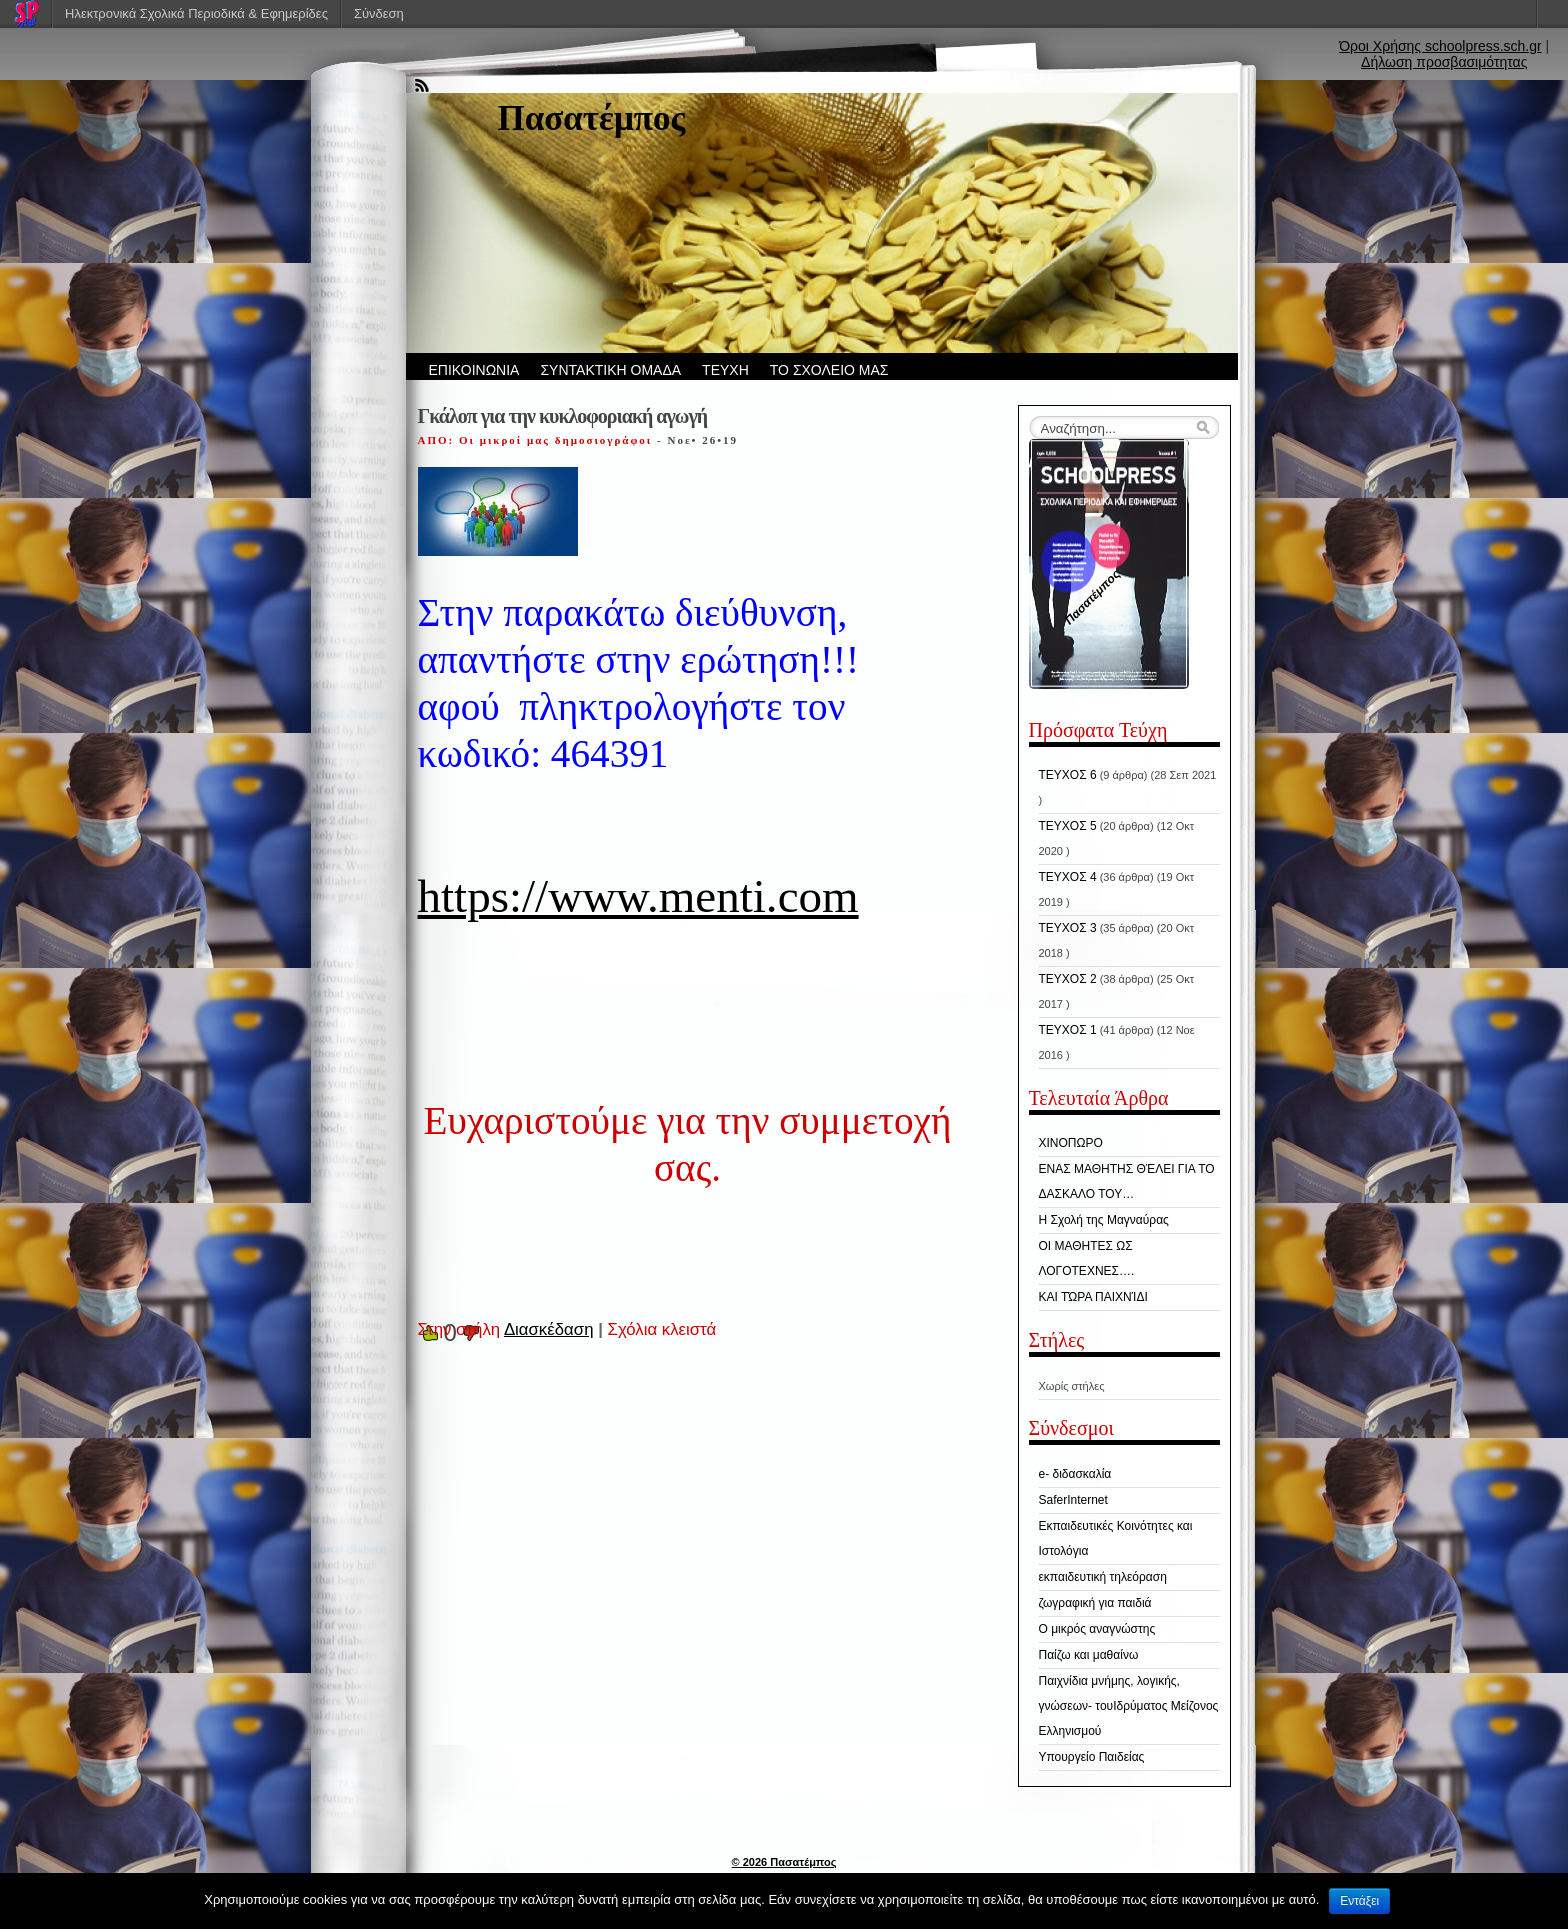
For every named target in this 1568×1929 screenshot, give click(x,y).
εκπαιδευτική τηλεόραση (1103, 1577)
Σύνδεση (379, 13)
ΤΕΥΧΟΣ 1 (1068, 1030)
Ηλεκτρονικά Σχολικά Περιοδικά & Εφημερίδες (196, 13)
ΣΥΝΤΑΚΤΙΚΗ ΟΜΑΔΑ (610, 370)
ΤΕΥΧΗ (725, 370)
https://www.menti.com (638, 896)
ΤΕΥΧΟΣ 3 (1068, 928)
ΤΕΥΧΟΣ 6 (1068, 775)
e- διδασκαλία (1075, 1474)
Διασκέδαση (549, 1329)
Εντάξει (1359, 1901)
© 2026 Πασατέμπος (784, 1862)
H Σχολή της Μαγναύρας (1104, 1220)
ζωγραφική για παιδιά (1095, 1603)
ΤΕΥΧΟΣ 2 (1068, 979)
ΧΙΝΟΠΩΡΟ (1071, 1143)
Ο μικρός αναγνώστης (1097, 1629)
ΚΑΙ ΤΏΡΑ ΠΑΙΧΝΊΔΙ (1093, 1297)
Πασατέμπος (592, 118)
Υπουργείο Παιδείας (1092, 1757)
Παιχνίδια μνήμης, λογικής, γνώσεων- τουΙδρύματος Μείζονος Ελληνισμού (1129, 1706)
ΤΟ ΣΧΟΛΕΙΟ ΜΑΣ (829, 370)
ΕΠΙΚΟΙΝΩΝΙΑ (474, 370)
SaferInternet (1073, 1500)
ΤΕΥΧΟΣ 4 (1068, 877)
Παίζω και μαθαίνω (1089, 1655)
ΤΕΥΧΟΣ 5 (1068, 826)
